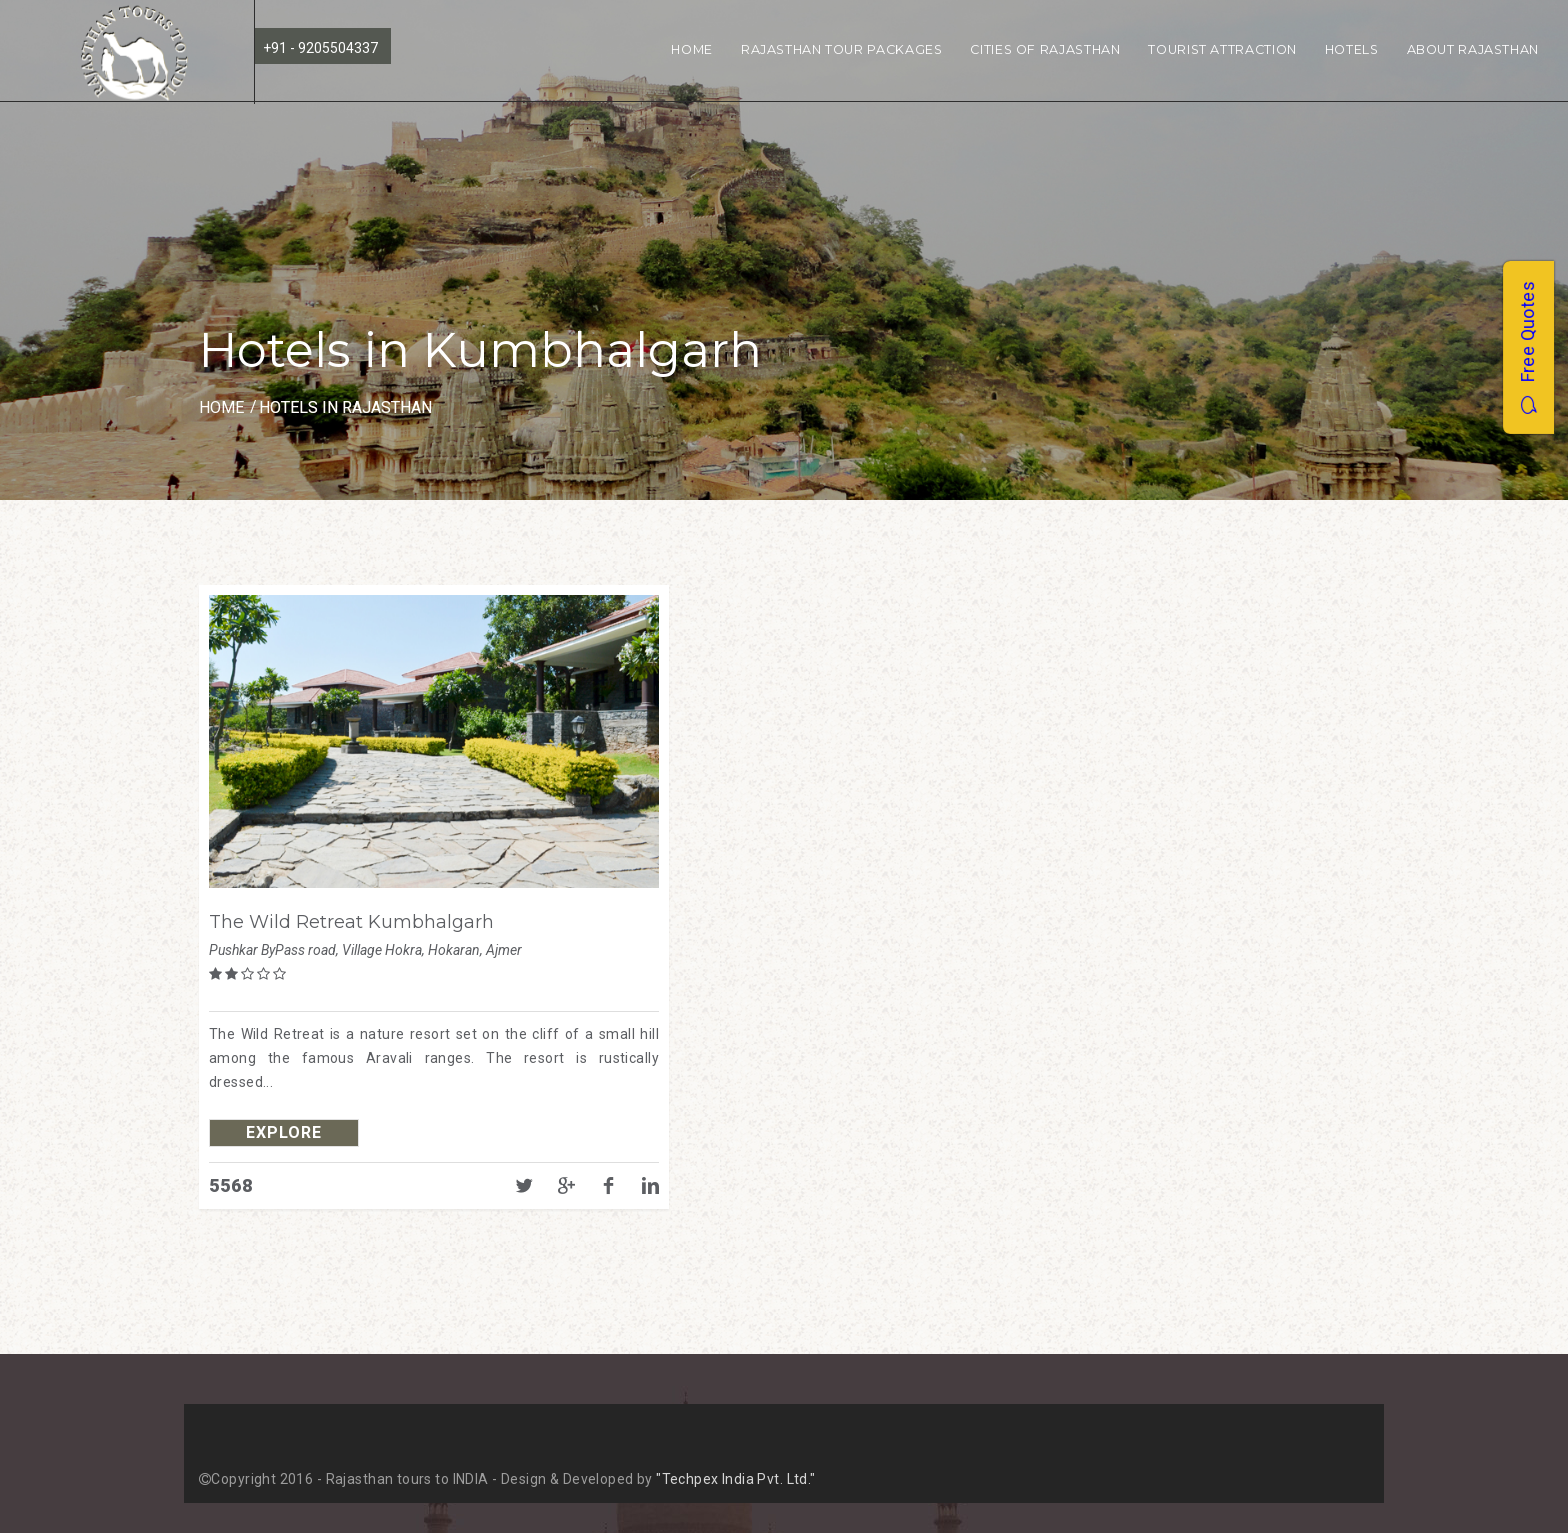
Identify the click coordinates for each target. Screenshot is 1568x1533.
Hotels (1352, 49)
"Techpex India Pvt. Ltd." (736, 1479)
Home (692, 49)
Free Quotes (1527, 347)
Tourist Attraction (1222, 49)
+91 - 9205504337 (320, 48)
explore (284, 1132)
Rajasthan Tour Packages (842, 49)
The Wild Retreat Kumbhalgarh (351, 922)
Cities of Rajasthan (1045, 49)
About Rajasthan (1473, 49)
